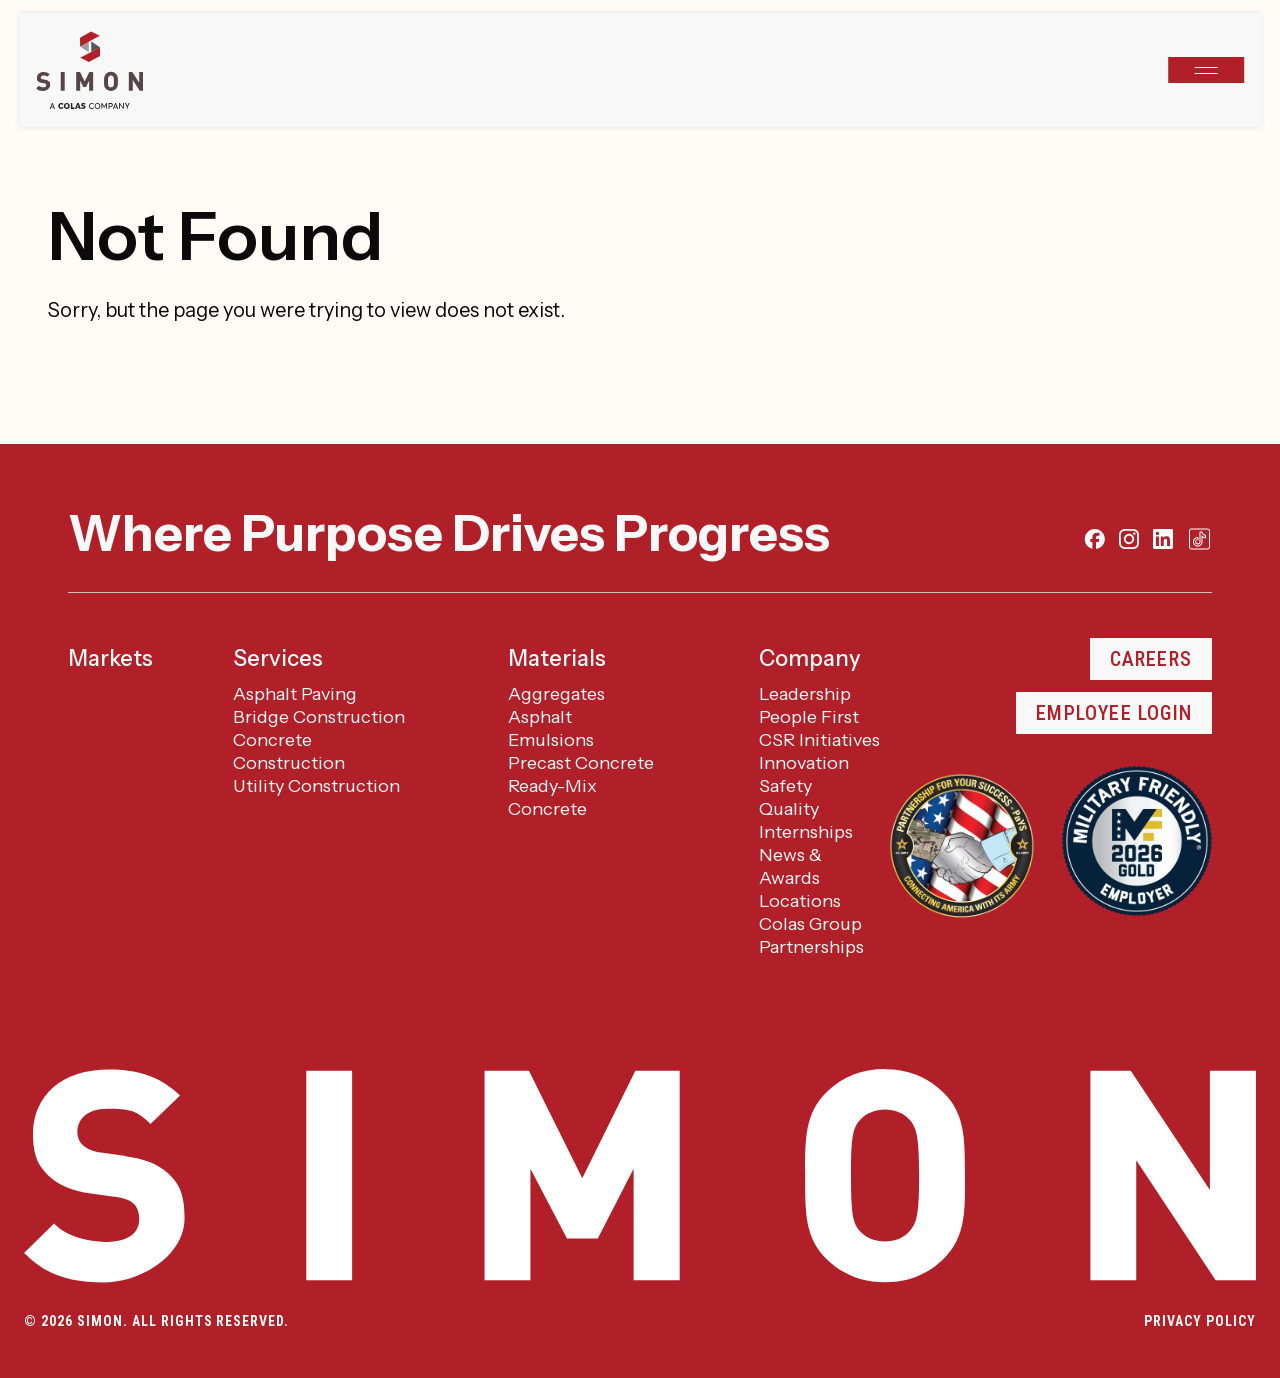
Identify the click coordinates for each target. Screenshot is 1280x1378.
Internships (806, 832)
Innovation (804, 763)
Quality (789, 809)
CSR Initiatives (819, 740)
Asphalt (540, 717)
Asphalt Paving (295, 694)
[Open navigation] (1206, 70)
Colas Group (810, 924)
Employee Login (1114, 713)
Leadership (805, 694)
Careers (1151, 659)
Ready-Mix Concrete (552, 797)
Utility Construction (316, 786)
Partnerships (811, 947)
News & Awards (790, 866)
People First (809, 717)
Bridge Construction (319, 717)
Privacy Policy (1200, 1321)
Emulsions (551, 740)
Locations (800, 901)
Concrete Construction (289, 751)
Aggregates (556, 694)
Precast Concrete (581, 763)
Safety (785, 786)
